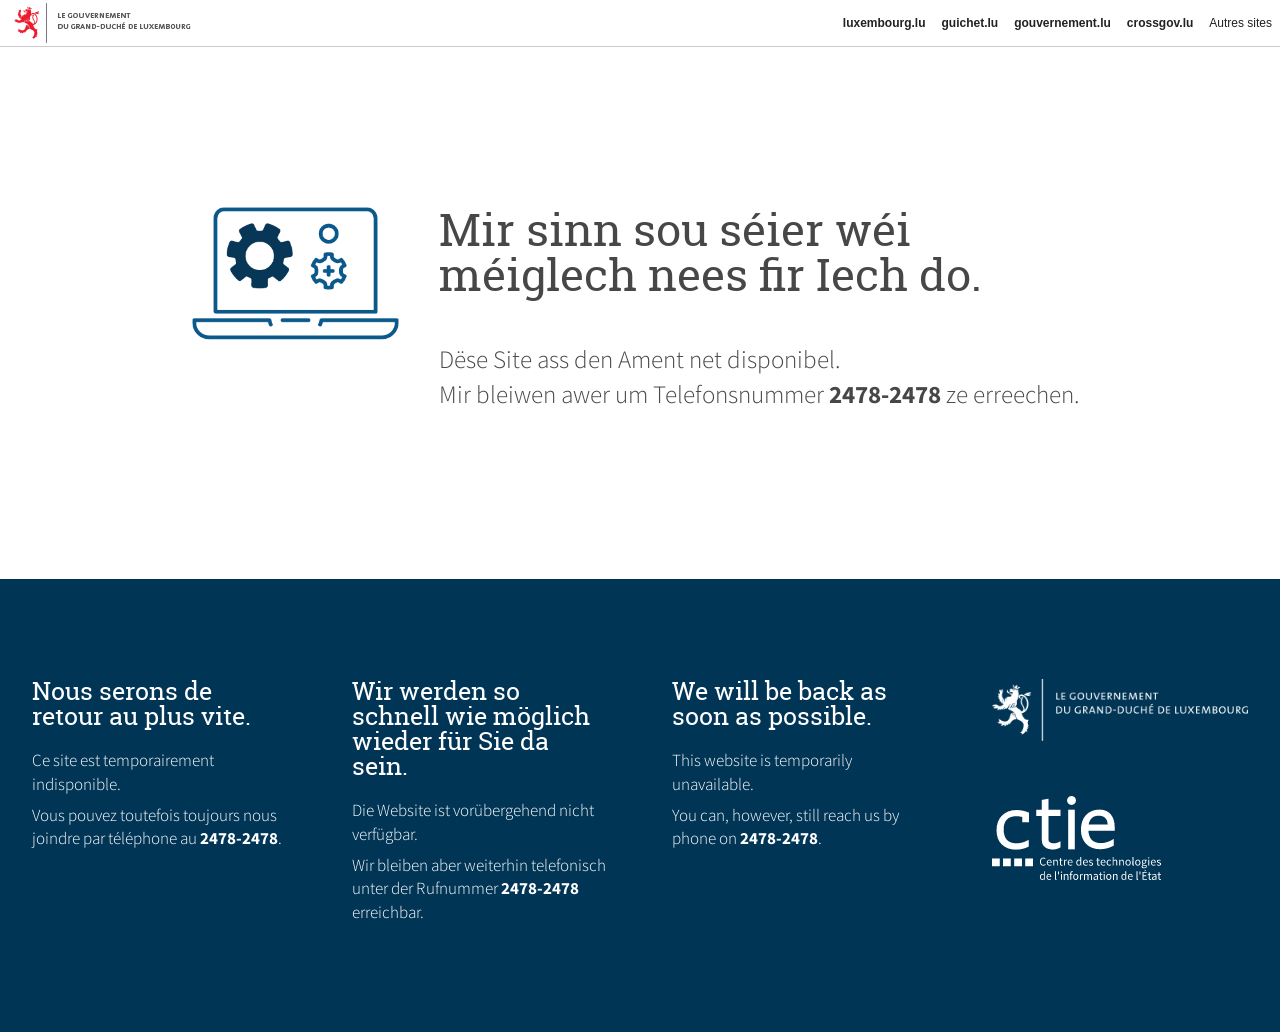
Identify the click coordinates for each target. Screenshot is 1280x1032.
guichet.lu (969, 23)
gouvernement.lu (1062, 23)
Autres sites (1240, 23)
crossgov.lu (1160, 23)
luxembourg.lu (884, 23)
